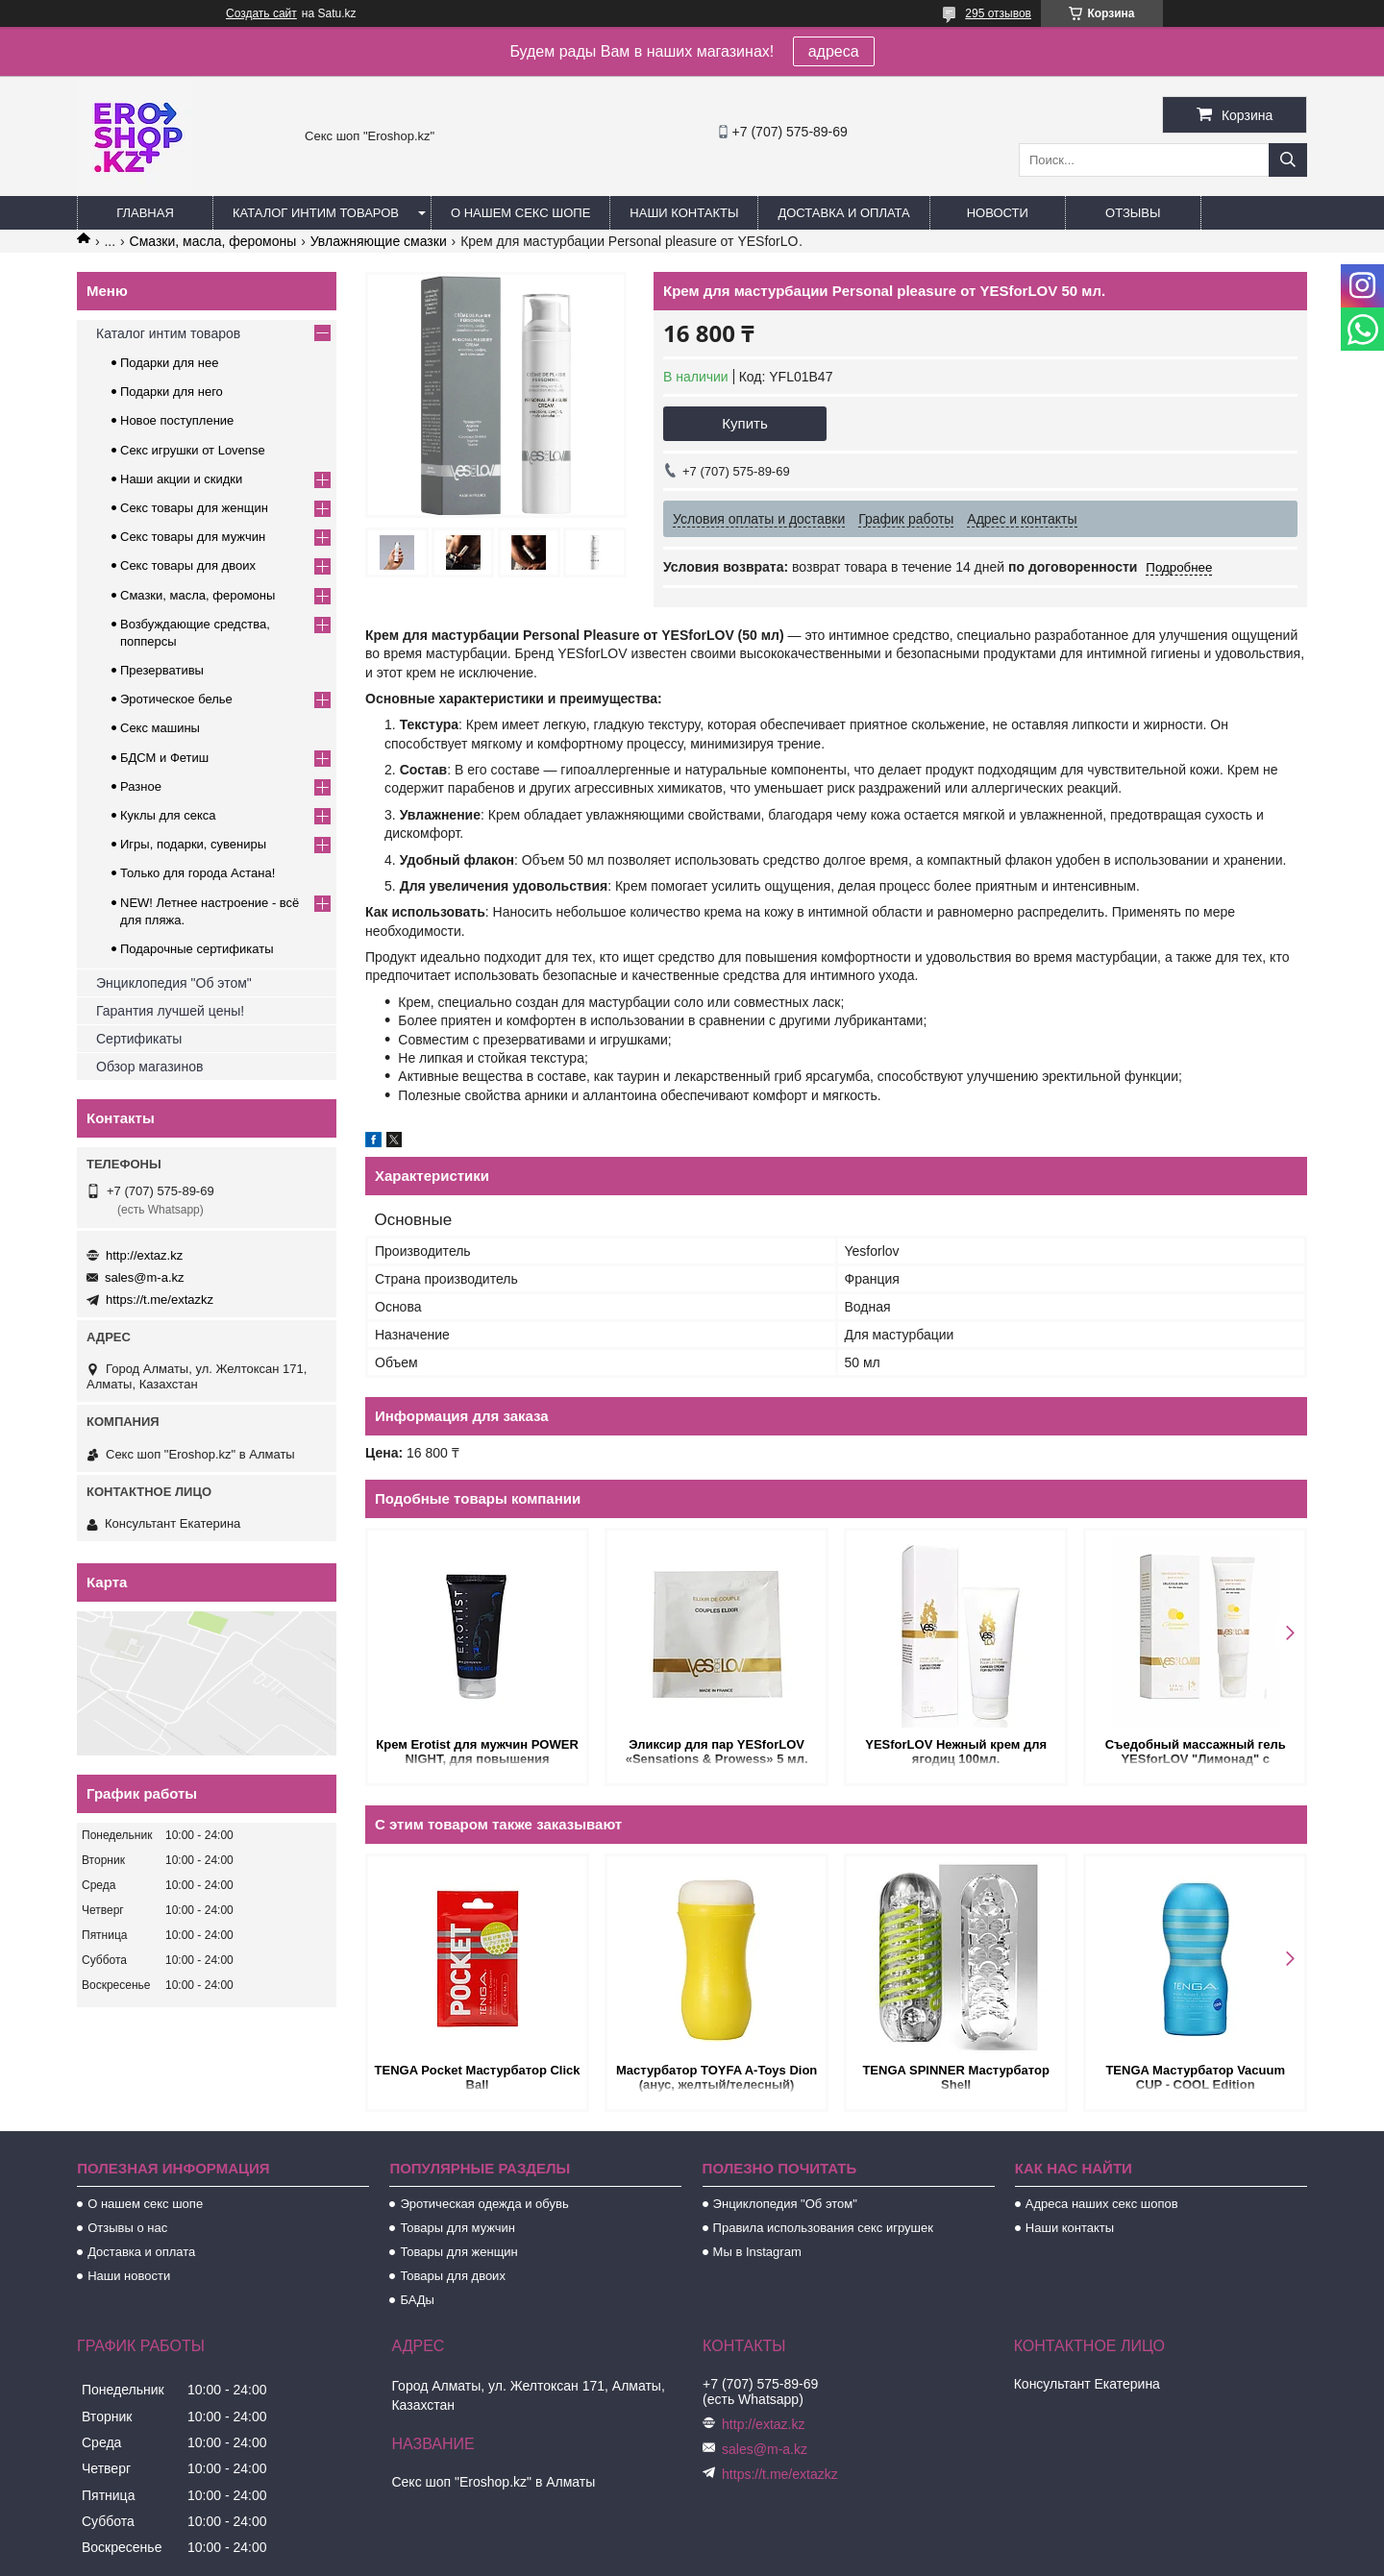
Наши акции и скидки (181, 479)
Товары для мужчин (457, 2227)
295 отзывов (998, 13)
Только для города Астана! (197, 873)
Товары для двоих (453, 2276)
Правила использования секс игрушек (823, 2227)
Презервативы (162, 670)
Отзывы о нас (127, 2227)
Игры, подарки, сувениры (193, 844)
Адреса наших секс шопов (1102, 2203)
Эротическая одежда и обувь (484, 2203)
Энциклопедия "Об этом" (174, 983)
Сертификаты (139, 1038)
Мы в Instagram (757, 2252)
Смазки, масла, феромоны (213, 241)
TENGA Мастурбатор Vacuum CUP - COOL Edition (1195, 2077)
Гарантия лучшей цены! (170, 1010)
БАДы (417, 2300)
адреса (833, 51)
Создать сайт (261, 13)
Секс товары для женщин (194, 508)
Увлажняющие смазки (378, 241)
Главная (145, 213)
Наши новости (128, 2276)
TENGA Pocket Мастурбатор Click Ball (477, 2077)
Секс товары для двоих (188, 565)
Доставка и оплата (843, 213)
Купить (744, 423)
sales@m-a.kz (145, 1277)
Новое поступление (177, 420)
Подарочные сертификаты (196, 949)
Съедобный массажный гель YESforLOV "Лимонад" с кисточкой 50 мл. (1194, 1753)
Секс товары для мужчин (192, 536)
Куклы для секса (168, 815)
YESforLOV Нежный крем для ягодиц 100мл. (956, 1751)
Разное (140, 786)
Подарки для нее (169, 363)
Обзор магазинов (149, 1066)
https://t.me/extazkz (159, 1299)
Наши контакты (684, 213)
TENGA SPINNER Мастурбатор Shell (956, 2077)
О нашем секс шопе (520, 213)
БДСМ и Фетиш (164, 757)
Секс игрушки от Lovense (192, 450)
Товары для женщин (458, 2252)
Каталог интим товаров (316, 213)
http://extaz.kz (144, 1255)
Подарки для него (171, 391)
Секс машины (160, 728)
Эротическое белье (176, 699)
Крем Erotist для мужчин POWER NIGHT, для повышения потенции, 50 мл (477, 1753)
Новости (997, 213)
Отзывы (1132, 213)
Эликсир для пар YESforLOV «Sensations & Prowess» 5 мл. (717, 1751)
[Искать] (1288, 160)
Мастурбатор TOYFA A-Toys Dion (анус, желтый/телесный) (716, 2077)
